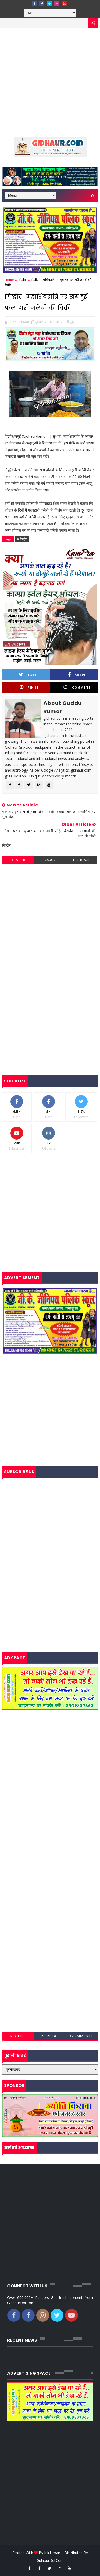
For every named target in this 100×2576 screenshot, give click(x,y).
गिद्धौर (22, 279)
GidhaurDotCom (50, 2560)
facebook (81, 860)
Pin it (29, 687)
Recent (18, 2035)
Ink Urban (52, 2552)
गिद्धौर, (71, 322)
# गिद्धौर (22, 539)
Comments (82, 2035)
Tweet (29, 674)
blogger (18, 860)
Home (9, 279)
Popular (50, 2035)
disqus (49, 860)
